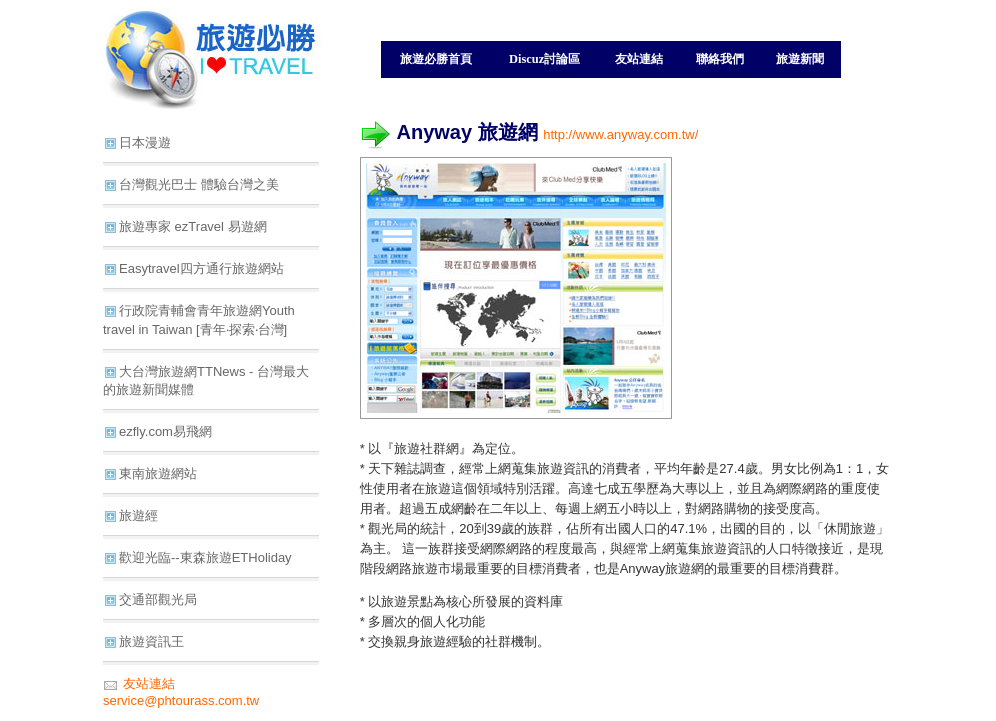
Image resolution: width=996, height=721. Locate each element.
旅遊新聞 (800, 59)
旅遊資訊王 (151, 641)
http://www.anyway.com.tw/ (620, 134)
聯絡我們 (720, 59)
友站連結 (639, 59)
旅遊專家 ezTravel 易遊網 (193, 226)
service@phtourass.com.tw (181, 700)
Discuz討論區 (544, 59)
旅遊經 (138, 515)
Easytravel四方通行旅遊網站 (201, 268)
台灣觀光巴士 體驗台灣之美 (199, 184)
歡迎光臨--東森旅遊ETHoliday (205, 557)
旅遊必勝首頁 (436, 59)
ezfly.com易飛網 (165, 431)
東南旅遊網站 (158, 473)
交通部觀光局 (158, 599)
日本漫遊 (145, 142)
